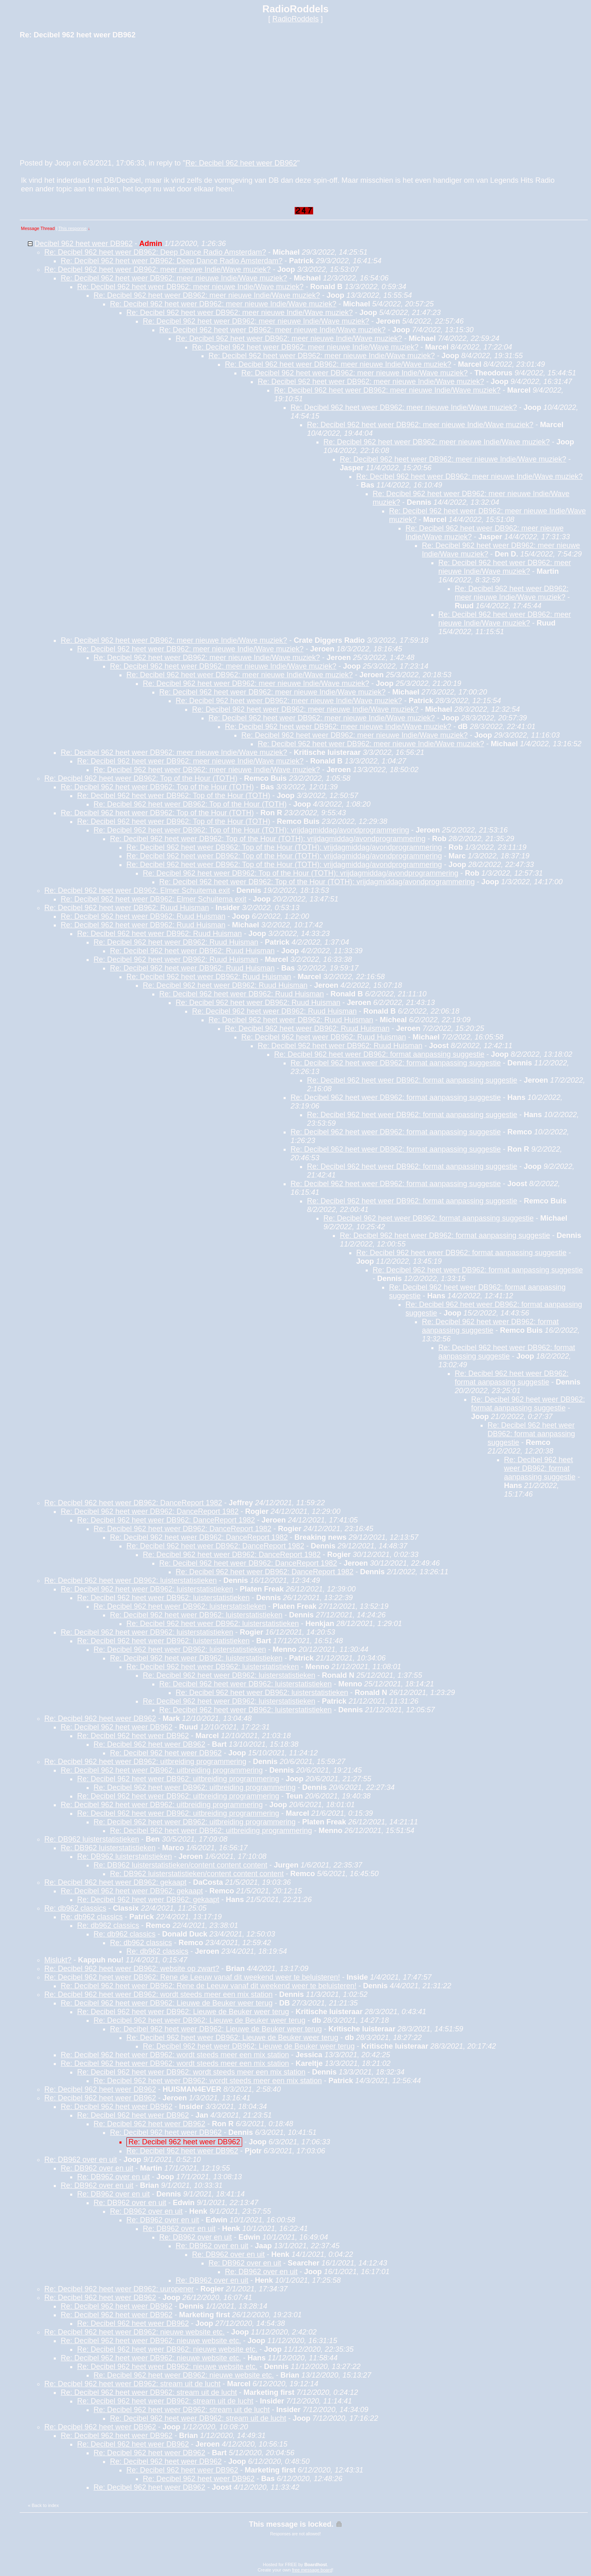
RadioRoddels (295, 19)
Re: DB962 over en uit (80, 2159)
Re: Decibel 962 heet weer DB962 (241, 163)
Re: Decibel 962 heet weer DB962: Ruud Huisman (126, 908)
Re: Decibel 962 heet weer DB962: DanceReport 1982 (133, 1503)
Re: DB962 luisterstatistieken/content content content (180, 1865)
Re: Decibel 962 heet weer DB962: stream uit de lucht (132, 2384)
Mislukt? (57, 1960)
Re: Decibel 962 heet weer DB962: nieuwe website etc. (134, 2332)
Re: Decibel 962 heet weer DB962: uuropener (119, 2289)
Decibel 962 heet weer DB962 (83, 243)
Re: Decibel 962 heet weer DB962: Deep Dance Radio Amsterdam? (155, 252)
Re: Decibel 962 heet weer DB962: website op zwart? (131, 1968)
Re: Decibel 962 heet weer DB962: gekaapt (115, 1882)
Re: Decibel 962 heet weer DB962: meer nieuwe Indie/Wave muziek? (157, 269)
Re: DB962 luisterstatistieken (91, 1839)
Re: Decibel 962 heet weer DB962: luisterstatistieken (130, 1580)
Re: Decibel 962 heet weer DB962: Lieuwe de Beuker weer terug (167, 2003)
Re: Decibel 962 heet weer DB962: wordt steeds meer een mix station (158, 1994)
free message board (312, 2569)
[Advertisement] (81, 98)
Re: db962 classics (75, 1908)
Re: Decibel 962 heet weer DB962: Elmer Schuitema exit (137, 890)
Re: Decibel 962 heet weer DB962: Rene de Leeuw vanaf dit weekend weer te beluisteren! (192, 1977)
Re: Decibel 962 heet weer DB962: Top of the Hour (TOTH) (141, 778)
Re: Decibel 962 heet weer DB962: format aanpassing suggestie (379, 1054)
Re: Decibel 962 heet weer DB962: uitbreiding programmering (145, 1761)
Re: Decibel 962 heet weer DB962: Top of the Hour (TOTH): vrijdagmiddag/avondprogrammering (251, 830)
